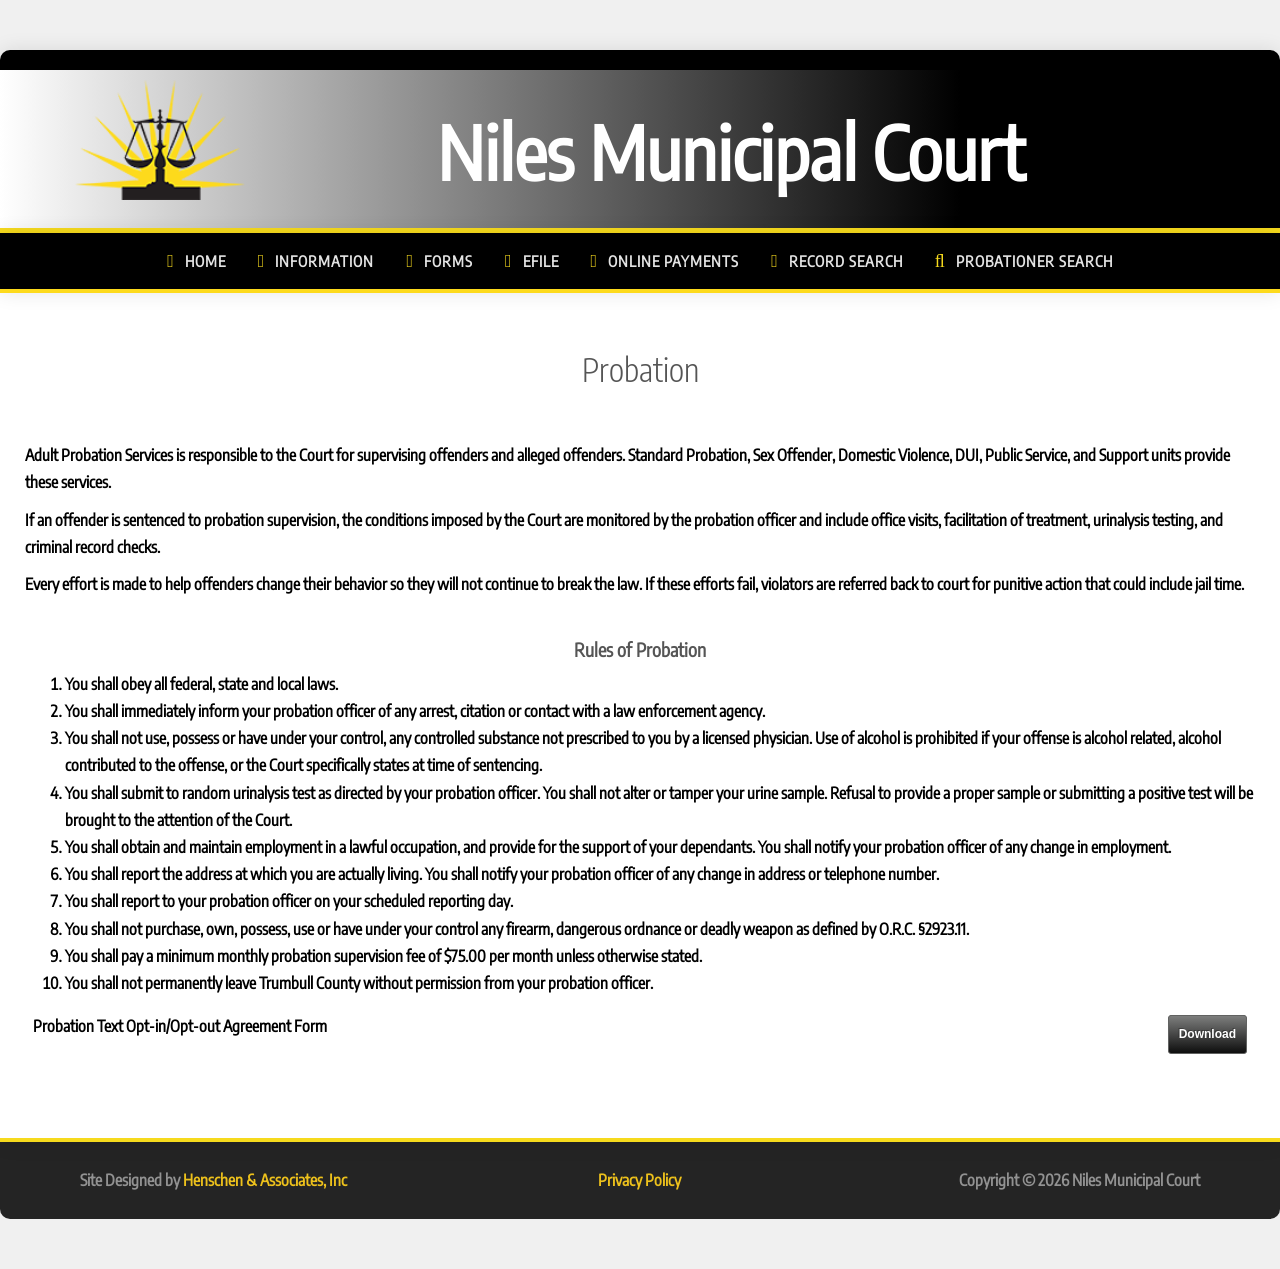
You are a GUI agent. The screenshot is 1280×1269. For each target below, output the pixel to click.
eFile (541, 261)
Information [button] (324, 261)
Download (1207, 1034)
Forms (448, 261)
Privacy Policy (639, 1180)
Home (205, 261)
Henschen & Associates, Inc (265, 1180)
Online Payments (673, 261)
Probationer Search (1034, 261)
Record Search (846, 261)
